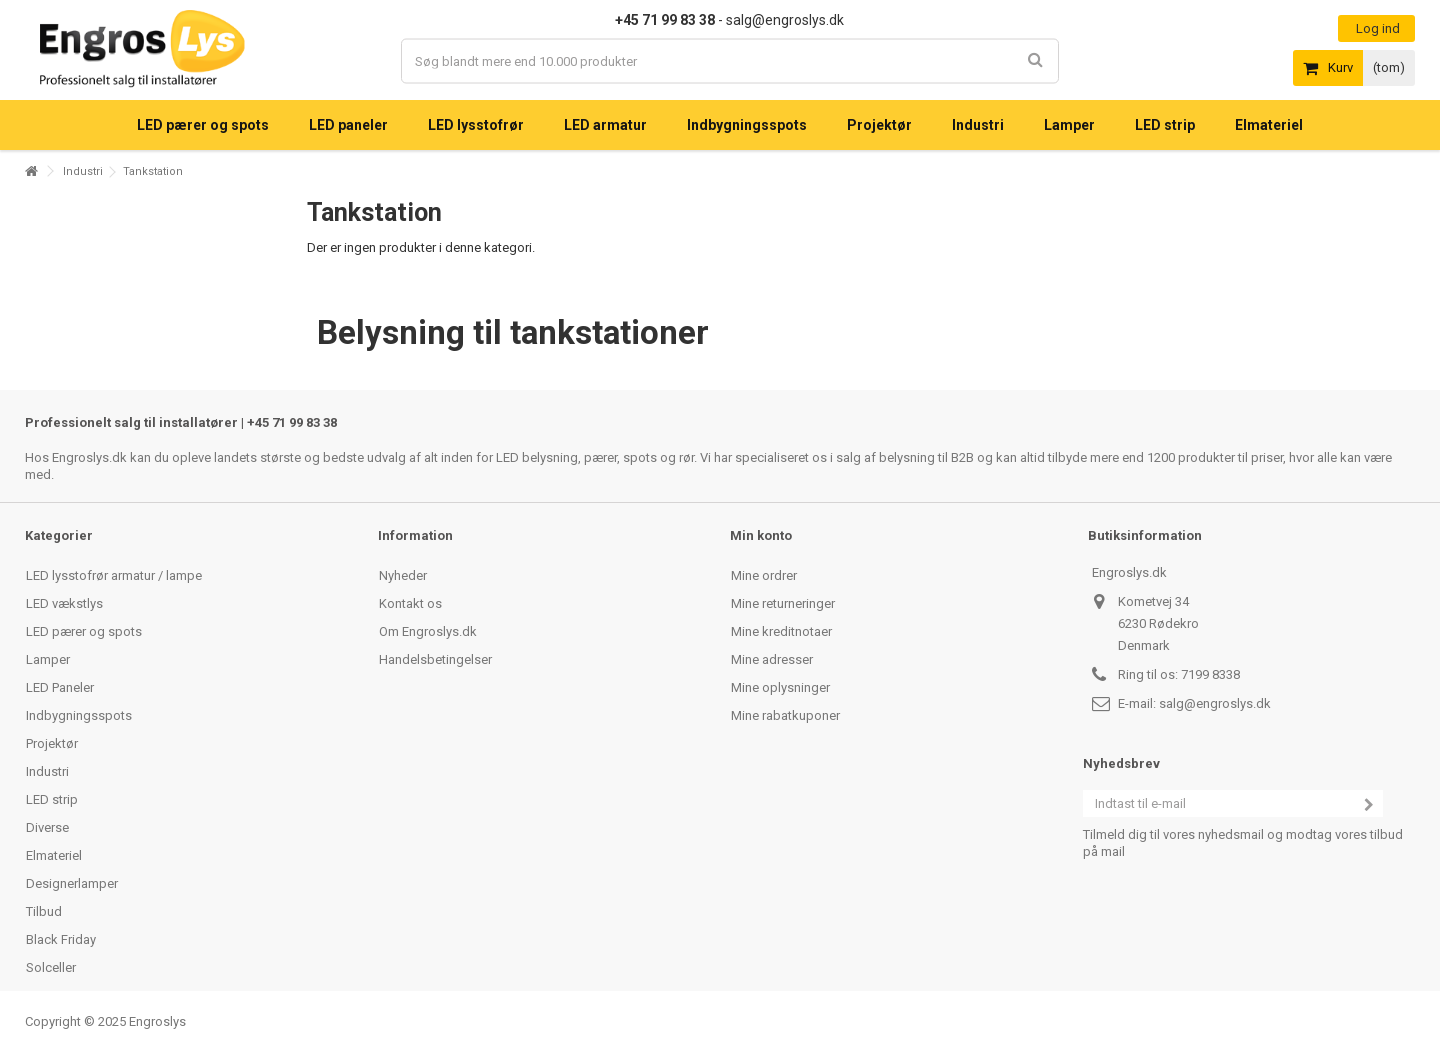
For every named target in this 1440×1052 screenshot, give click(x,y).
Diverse (47, 827)
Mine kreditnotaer (781, 631)
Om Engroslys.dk (428, 631)
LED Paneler (60, 687)
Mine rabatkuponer (785, 715)
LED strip (52, 799)
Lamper (48, 659)
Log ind (1376, 28)
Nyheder (403, 575)
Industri (83, 171)
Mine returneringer (783, 603)
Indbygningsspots (79, 715)
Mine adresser (772, 659)
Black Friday (61, 939)
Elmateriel (54, 855)
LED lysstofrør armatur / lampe (114, 575)
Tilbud (44, 911)
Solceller (51, 967)
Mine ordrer (764, 575)
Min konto (761, 535)
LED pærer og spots (84, 631)
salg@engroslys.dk (1215, 703)
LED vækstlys (64, 603)
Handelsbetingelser (435, 659)
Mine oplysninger (780, 687)
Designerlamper (72, 883)
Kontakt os (410, 603)
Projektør (52, 743)
